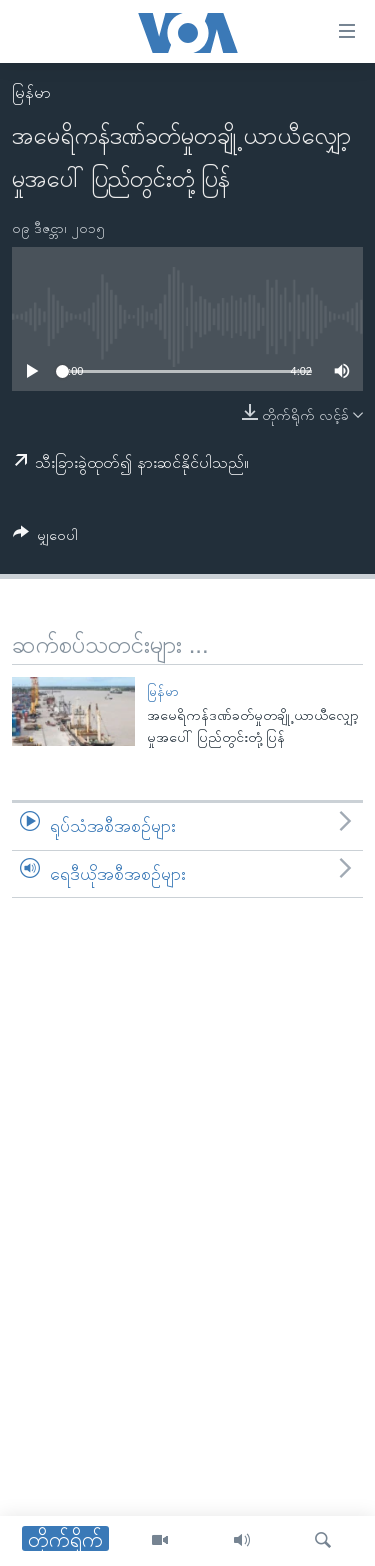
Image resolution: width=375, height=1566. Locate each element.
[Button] (45, 538)
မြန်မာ (31, 92)
